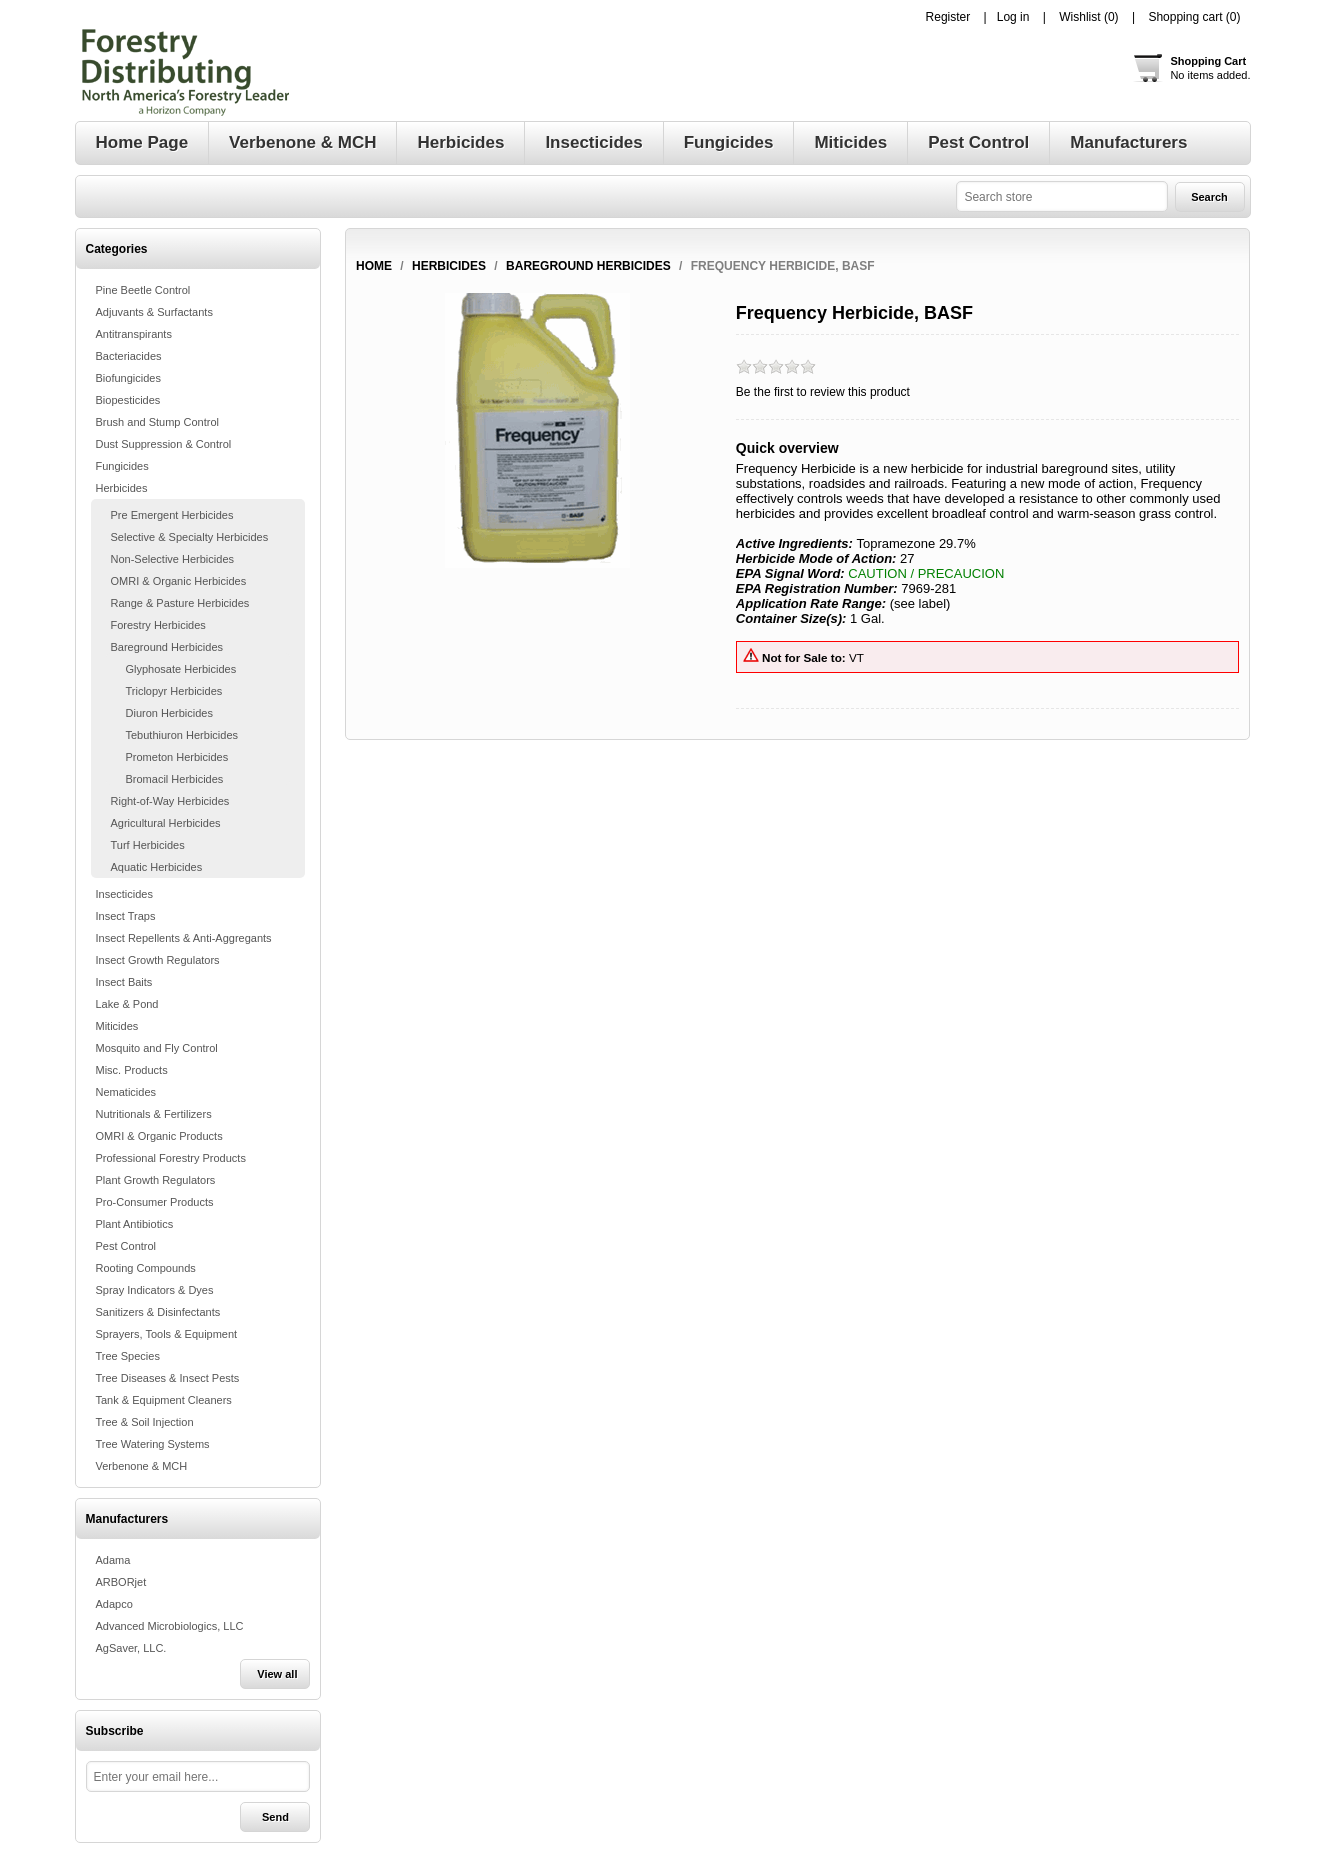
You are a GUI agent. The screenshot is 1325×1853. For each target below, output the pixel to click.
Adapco (114, 1604)
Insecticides (124, 894)
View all (277, 1674)
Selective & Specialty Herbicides (190, 537)
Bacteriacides (129, 356)
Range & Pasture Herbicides (180, 603)
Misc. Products (132, 1070)
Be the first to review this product (823, 392)
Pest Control (126, 1246)
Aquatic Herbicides (157, 867)
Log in (1013, 17)
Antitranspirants (134, 334)
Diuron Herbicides (169, 713)
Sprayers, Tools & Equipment (167, 1334)
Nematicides (126, 1092)
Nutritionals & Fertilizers (154, 1114)
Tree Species (128, 1356)
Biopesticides (128, 400)
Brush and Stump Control (158, 422)
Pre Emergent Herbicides (172, 515)
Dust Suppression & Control (164, 444)
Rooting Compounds (146, 1268)
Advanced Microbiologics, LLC (170, 1626)
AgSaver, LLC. (131, 1648)
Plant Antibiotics (135, 1224)
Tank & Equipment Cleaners (164, 1400)
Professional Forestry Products (171, 1158)
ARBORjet (121, 1582)
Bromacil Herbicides (175, 779)
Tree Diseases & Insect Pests (168, 1378)
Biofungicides (128, 378)
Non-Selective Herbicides (173, 559)
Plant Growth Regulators (156, 1180)
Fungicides (122, 466)
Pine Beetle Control (143, 290)
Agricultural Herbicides (166, 823)
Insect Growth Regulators (158, 960)
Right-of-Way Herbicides (170, 801)
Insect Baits (124, 982)
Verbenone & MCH (142, 1466)
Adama (113, 1560)
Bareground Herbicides (167, 647)
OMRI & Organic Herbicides (179, 581)
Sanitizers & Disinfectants (158, 1312)
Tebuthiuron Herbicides (182, 735)
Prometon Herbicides (177, 757)
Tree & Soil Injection (145, 1422)
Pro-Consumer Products (155, 1202)
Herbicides (122, 488)
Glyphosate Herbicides (181, 669)
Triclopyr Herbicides (174, 691)
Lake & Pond (127, 1004)
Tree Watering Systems (153, 1444)
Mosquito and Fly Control (157, 1048)
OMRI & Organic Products (159, 1136)
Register (948, 17)
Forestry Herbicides (158, 625)
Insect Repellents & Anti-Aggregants (184, 938)
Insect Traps (126, 916)
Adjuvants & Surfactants (154, 312)
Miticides (117, 1026)
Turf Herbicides (148, 845)
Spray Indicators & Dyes (155, 1290)
